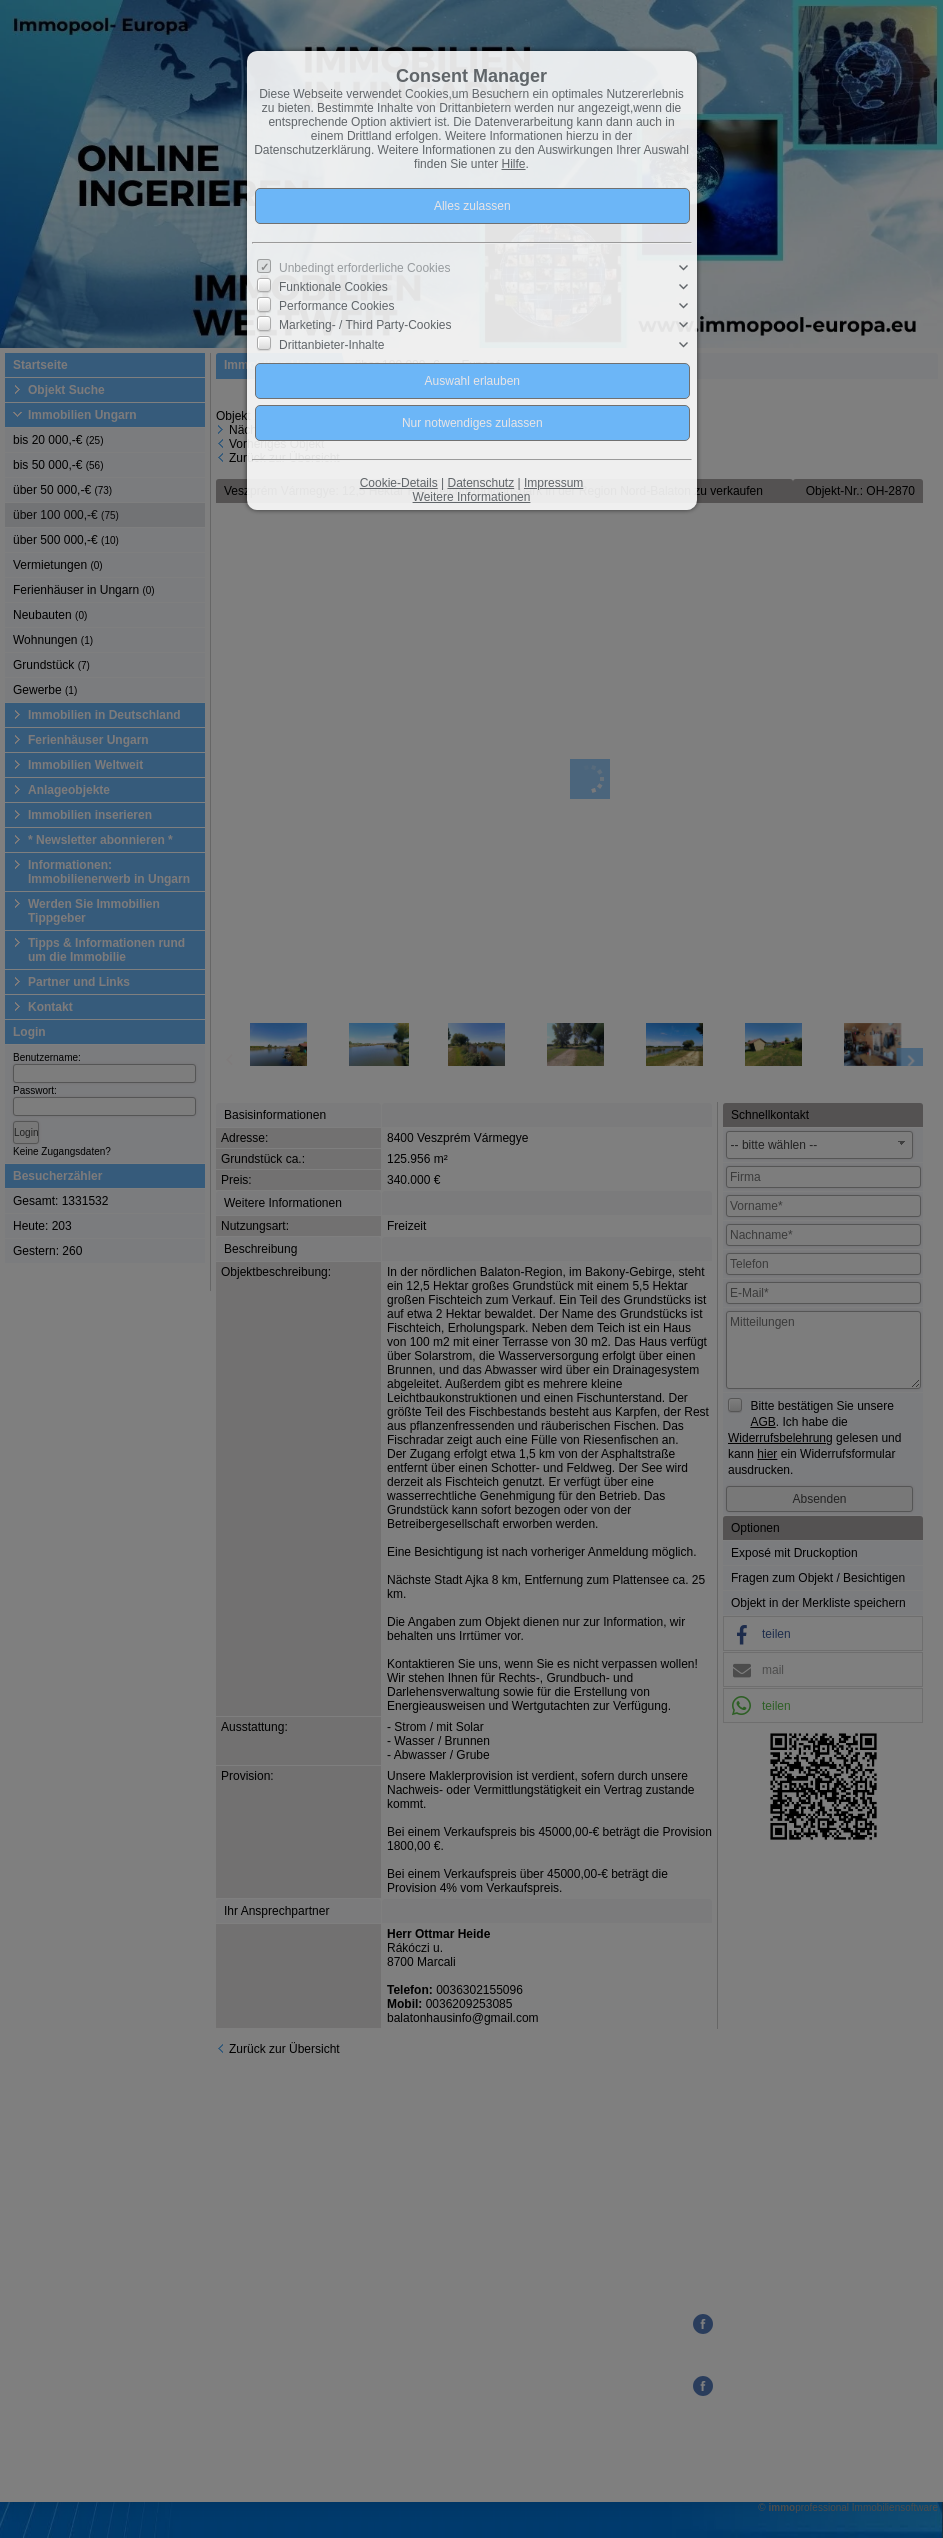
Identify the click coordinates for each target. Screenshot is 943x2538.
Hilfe (514, 164)
